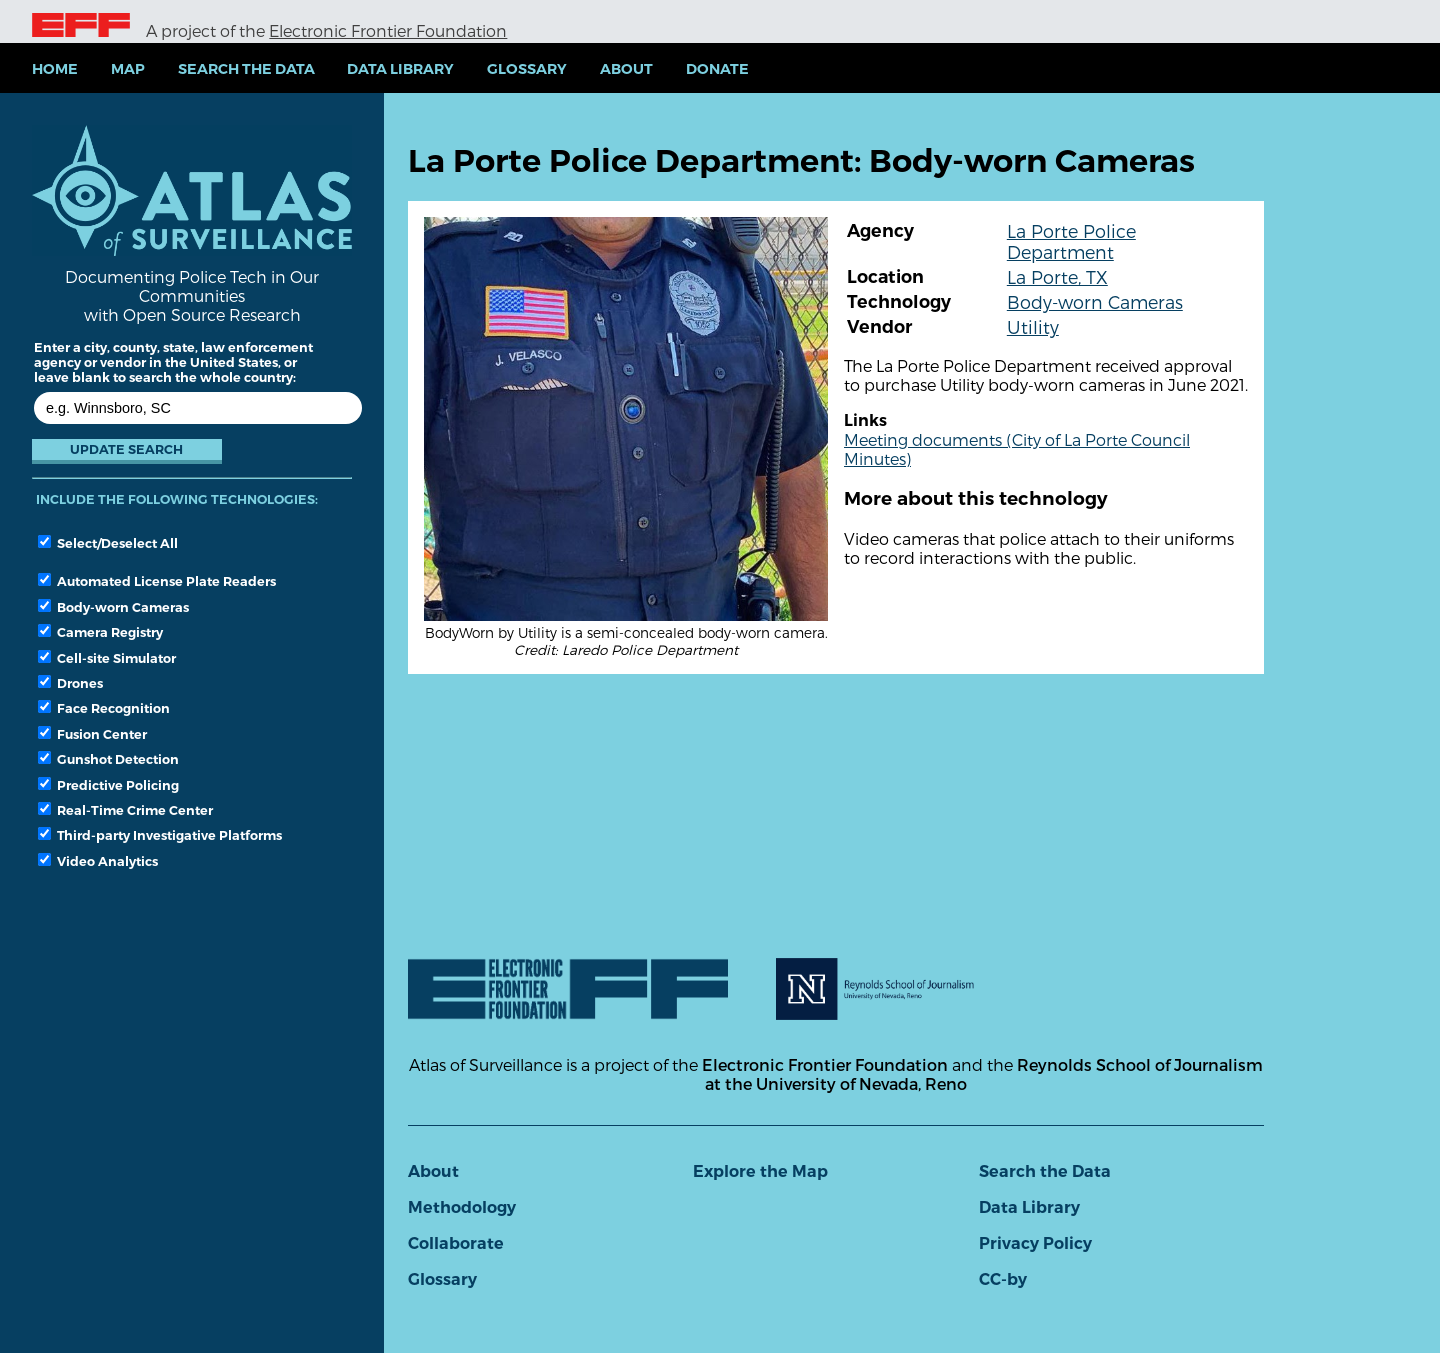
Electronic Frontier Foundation (388, 30)
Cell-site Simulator (107, 658)
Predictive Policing (108, 785)
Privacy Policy (1035, 1243)
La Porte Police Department (1071, 241)
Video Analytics (98, 861)
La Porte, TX (1057, 276)
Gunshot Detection (108, 759)
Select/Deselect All (108, 543)
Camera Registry (100, 632)
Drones (70, 683)
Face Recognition (104, 708)
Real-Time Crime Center (125, 810)
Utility (1033, 326)
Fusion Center (92, 734)
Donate (717, 69)
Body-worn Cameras (113, 607)
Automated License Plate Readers (157, 581)
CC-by (1003, 1279)
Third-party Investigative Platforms (160, 835)
